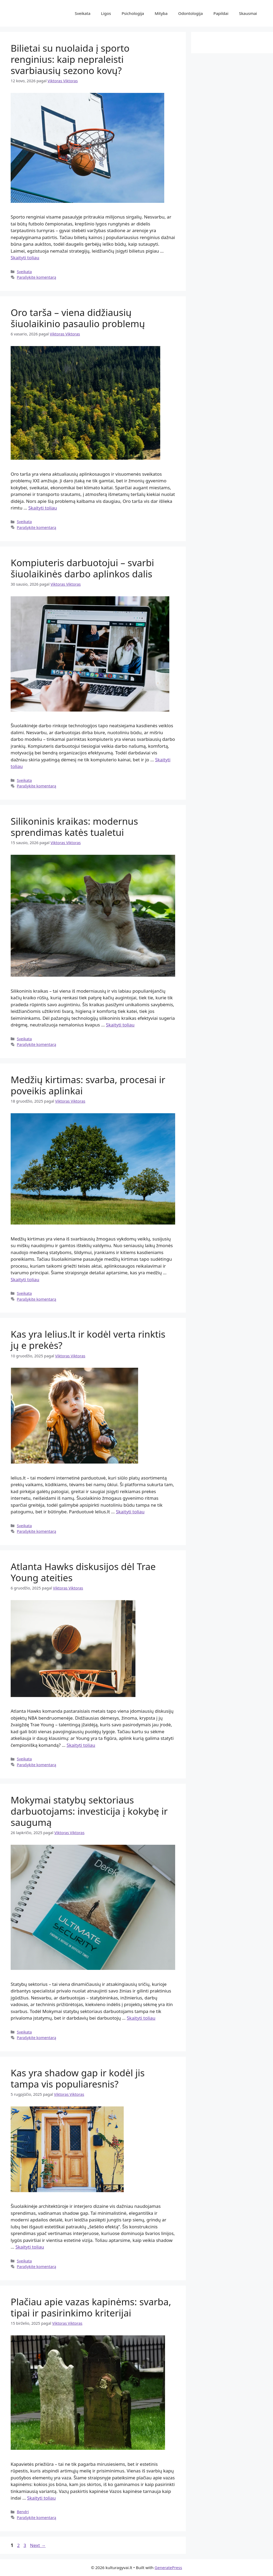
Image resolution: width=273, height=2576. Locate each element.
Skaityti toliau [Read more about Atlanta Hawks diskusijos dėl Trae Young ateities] (81, 1745)
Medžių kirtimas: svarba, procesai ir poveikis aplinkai (88, 1085)
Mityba (161, 13)
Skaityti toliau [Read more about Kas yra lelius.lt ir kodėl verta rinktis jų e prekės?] (130, 1512)
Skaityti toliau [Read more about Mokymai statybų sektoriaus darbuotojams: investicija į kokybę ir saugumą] (141, 2018)
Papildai (221, 13)
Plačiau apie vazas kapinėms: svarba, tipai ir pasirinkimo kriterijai (91, 2307)
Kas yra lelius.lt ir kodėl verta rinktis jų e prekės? (88, 1339)
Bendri (23, 2511)
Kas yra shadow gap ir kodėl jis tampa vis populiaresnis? (78, 2078)
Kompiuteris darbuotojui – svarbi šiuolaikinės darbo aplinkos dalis (82, 568)
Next (38, 2545)
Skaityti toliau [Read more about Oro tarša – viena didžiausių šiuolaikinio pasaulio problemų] (42, 508)
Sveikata (82, 13)
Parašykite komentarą (36, 277)
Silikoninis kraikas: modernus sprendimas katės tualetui (74, 827)
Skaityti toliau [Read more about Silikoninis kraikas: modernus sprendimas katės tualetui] (120, 1025)
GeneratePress (168, 2567)
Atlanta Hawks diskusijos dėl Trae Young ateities (83, 1572)
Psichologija (133, 13)
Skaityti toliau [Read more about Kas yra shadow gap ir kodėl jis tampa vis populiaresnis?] (29, 2247)
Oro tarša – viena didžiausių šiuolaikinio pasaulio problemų (78, 318)
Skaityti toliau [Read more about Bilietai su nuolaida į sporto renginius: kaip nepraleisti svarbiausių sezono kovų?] (25, 257)
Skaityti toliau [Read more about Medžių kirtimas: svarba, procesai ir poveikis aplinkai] (25, 1279)
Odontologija (190, 13)
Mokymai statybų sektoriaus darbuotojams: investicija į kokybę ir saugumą (89, 1811)
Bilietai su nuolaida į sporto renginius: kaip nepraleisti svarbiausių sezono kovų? (70, 59)
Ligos (106, 13)
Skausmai (248, 13)
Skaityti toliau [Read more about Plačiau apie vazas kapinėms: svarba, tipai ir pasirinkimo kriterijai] (41, 2498)
